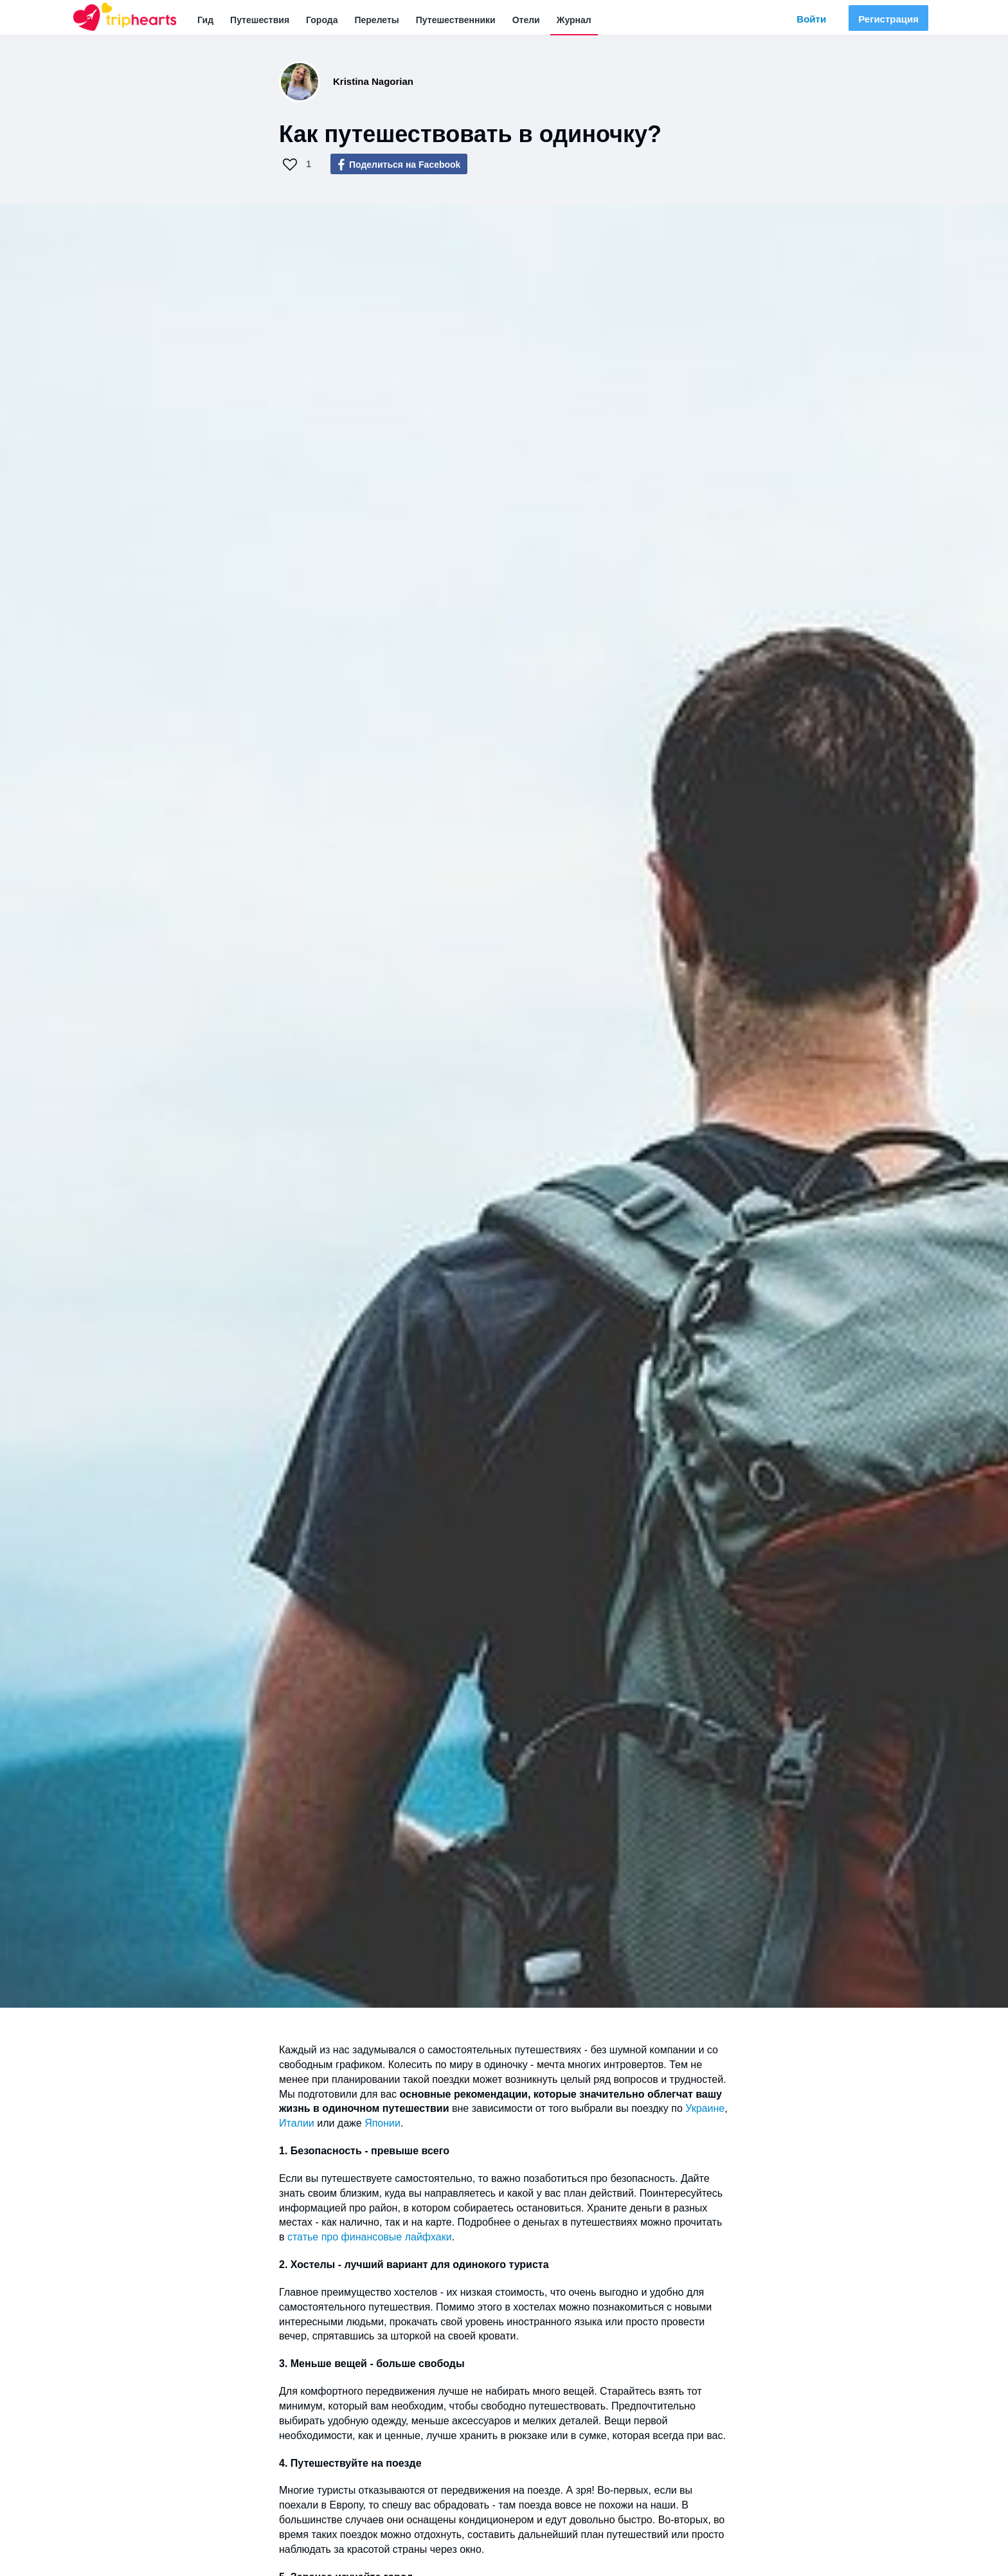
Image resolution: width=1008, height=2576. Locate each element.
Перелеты (376, 20)
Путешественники (456, 20)
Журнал (574, 20)
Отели (526, 20)
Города (322, 20)
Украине (704, 2108)
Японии (382, 2123)
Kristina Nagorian (373, 81)
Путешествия (259, 20)
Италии (298, 2123)
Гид (205, 20)
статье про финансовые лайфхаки (369, 2236)
